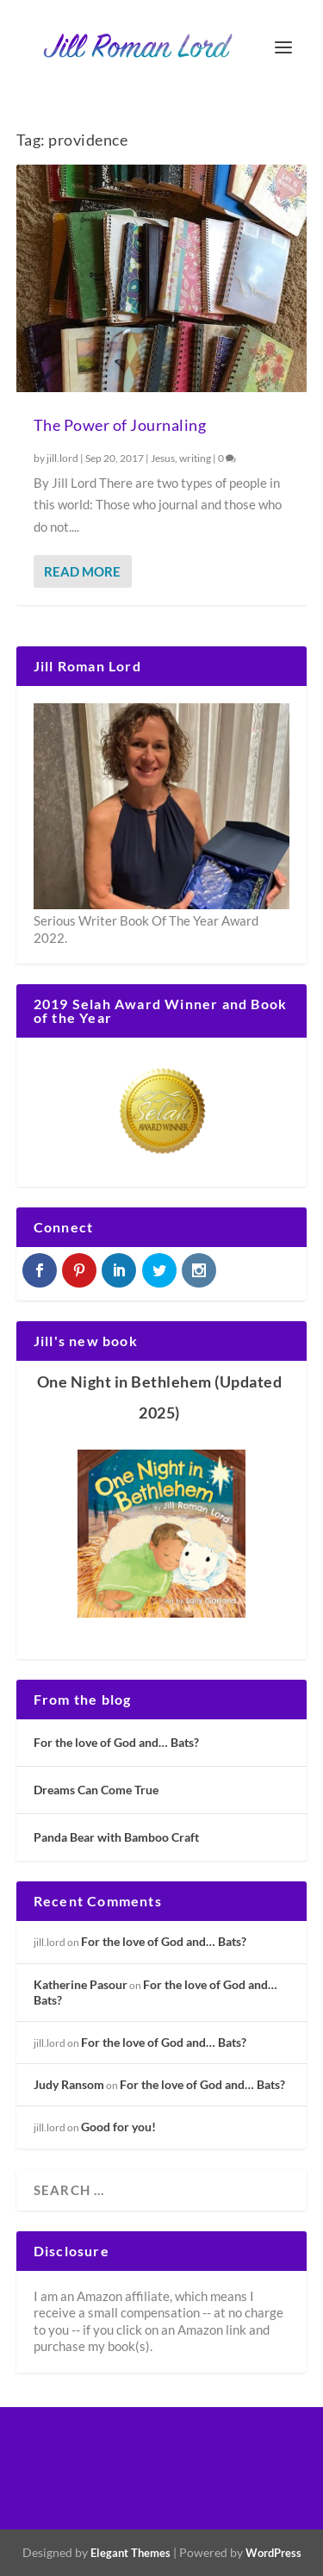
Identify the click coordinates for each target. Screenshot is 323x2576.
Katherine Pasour (80, 1984)
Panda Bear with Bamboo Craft (116, 1837)
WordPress (273, 2553)
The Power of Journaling (120, 424)
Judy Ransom (69, 2084)
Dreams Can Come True (96, 1789)
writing (195, 458)
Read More (82, 571)
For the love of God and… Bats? (116, 1742)
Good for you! (118, 2126)
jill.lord (62, 458)
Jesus (163, 458)
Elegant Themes (130, 2553)
